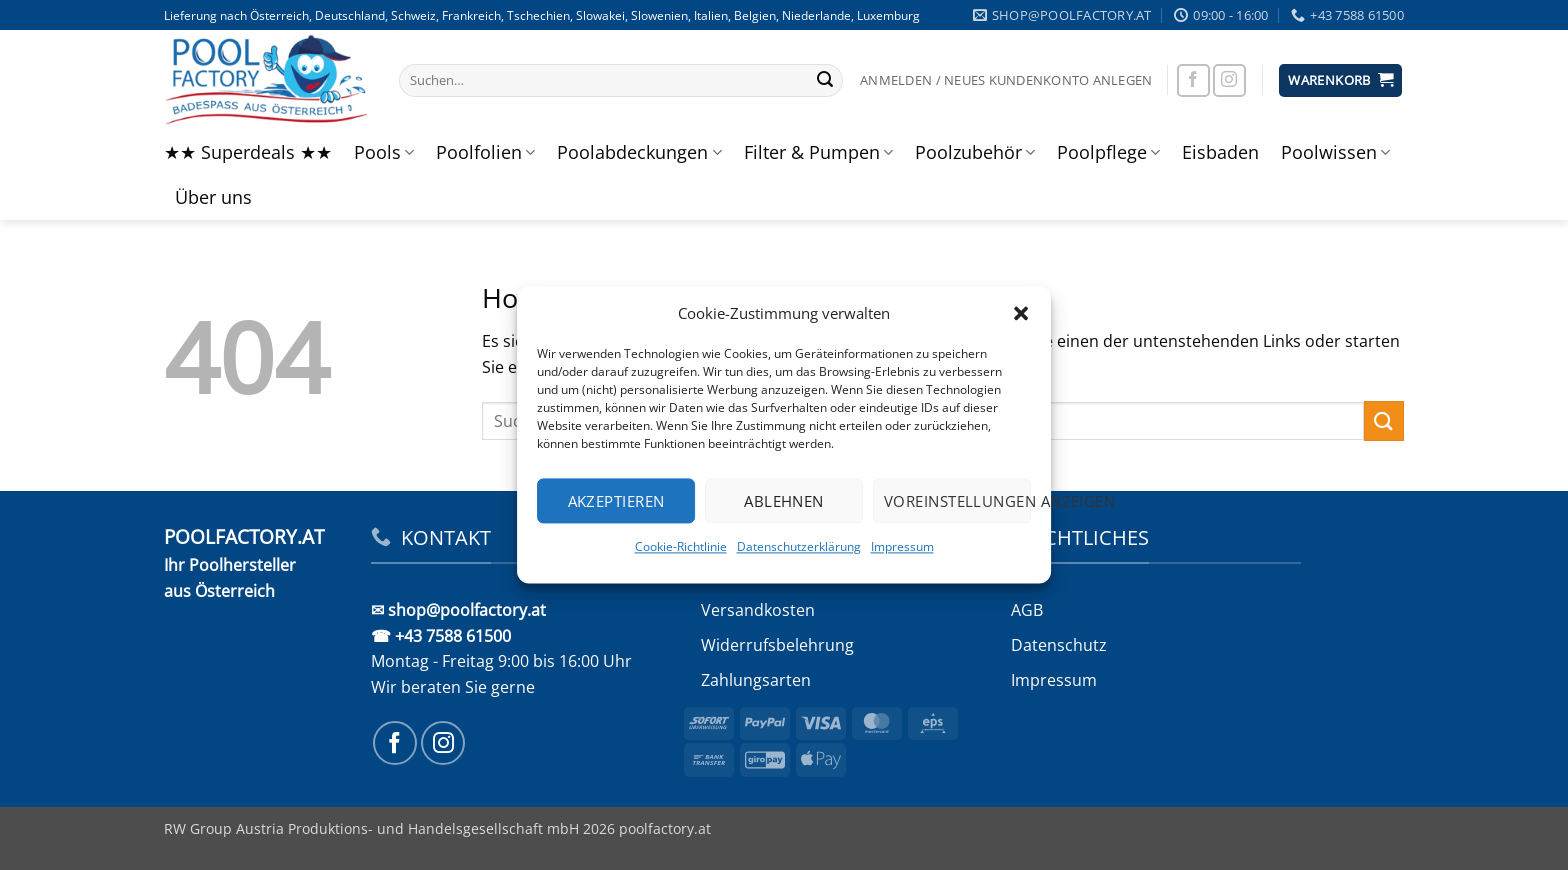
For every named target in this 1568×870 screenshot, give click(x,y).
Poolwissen (1335, 152)
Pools (384, 152)
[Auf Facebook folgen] (1193, 80)
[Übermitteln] (825, 81)
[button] (1021, 313)
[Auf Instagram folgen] (1229, 80)
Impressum (902, 546)
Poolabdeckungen (639, 152)
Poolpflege (1108, 152)
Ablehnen (784, 501)
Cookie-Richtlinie (681, 546)
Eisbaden (1220, 152)
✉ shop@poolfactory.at (458, 610)
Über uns (213, 197)
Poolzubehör (975, 152)
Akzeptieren (616, 501)
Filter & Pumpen (818, 152)
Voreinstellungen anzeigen (957, 501)
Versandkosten (758, 610)
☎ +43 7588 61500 (441, 636)
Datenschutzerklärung (799, 546)
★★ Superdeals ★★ (248, 152)
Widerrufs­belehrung (777, 645)
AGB (1027, 610)
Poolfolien (485, 152)
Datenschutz (1059, 645)
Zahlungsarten (756, 680)
